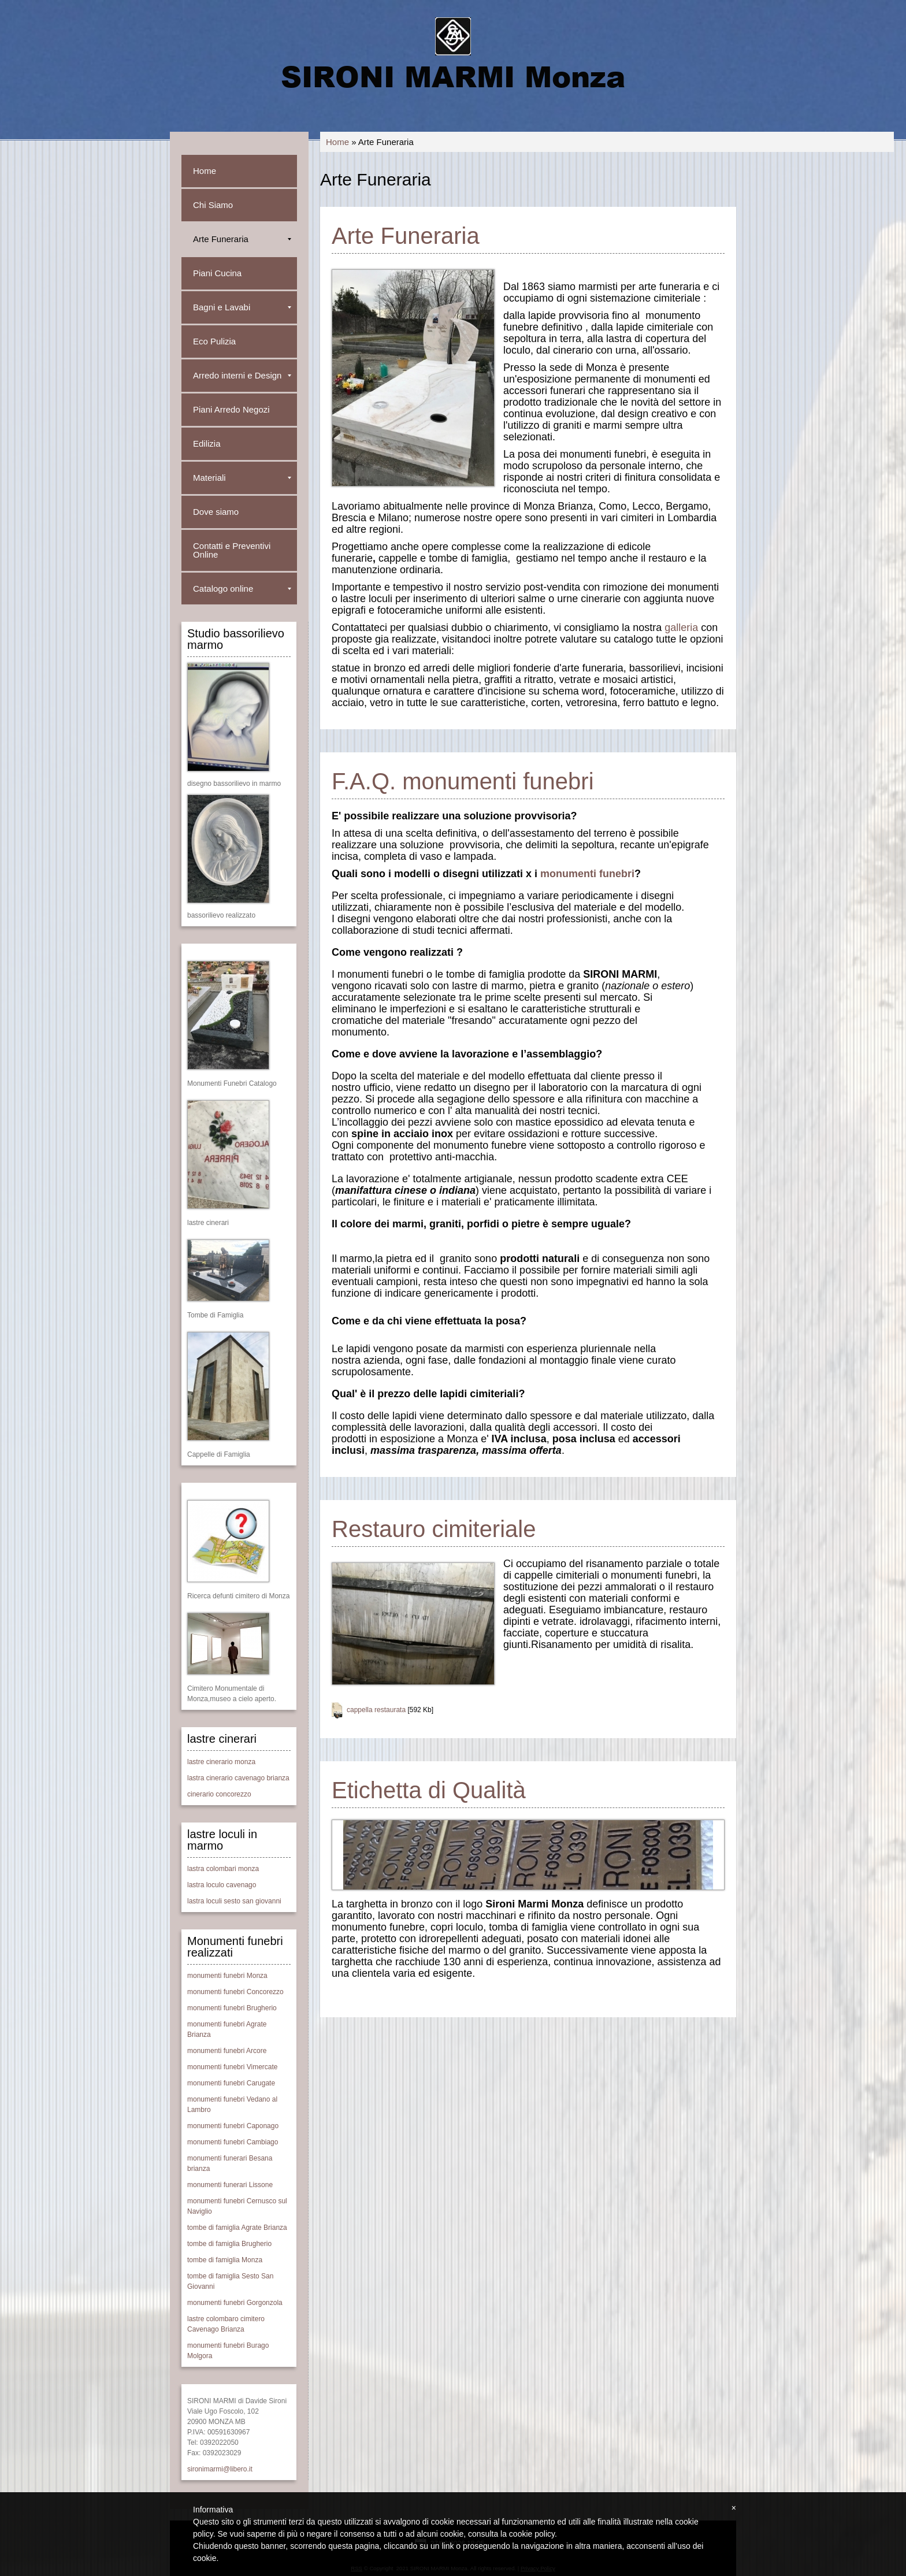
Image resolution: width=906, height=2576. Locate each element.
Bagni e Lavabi (242, 307)
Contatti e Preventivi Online (231, 550)
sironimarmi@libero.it (220, 2469)
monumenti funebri (587, 873)
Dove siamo (216, 512)
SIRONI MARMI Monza (453, 75)
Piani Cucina (217, 273)
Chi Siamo (213, 205)
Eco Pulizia (214, 341)
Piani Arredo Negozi (231, 409)
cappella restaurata (376, 1710)
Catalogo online (242, 588)
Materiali (242, 477)
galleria (681, 627)
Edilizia (207, 443)
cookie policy (532, 2533)
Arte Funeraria (242, 239)
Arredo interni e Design (242, 375)
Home (337, 142)
